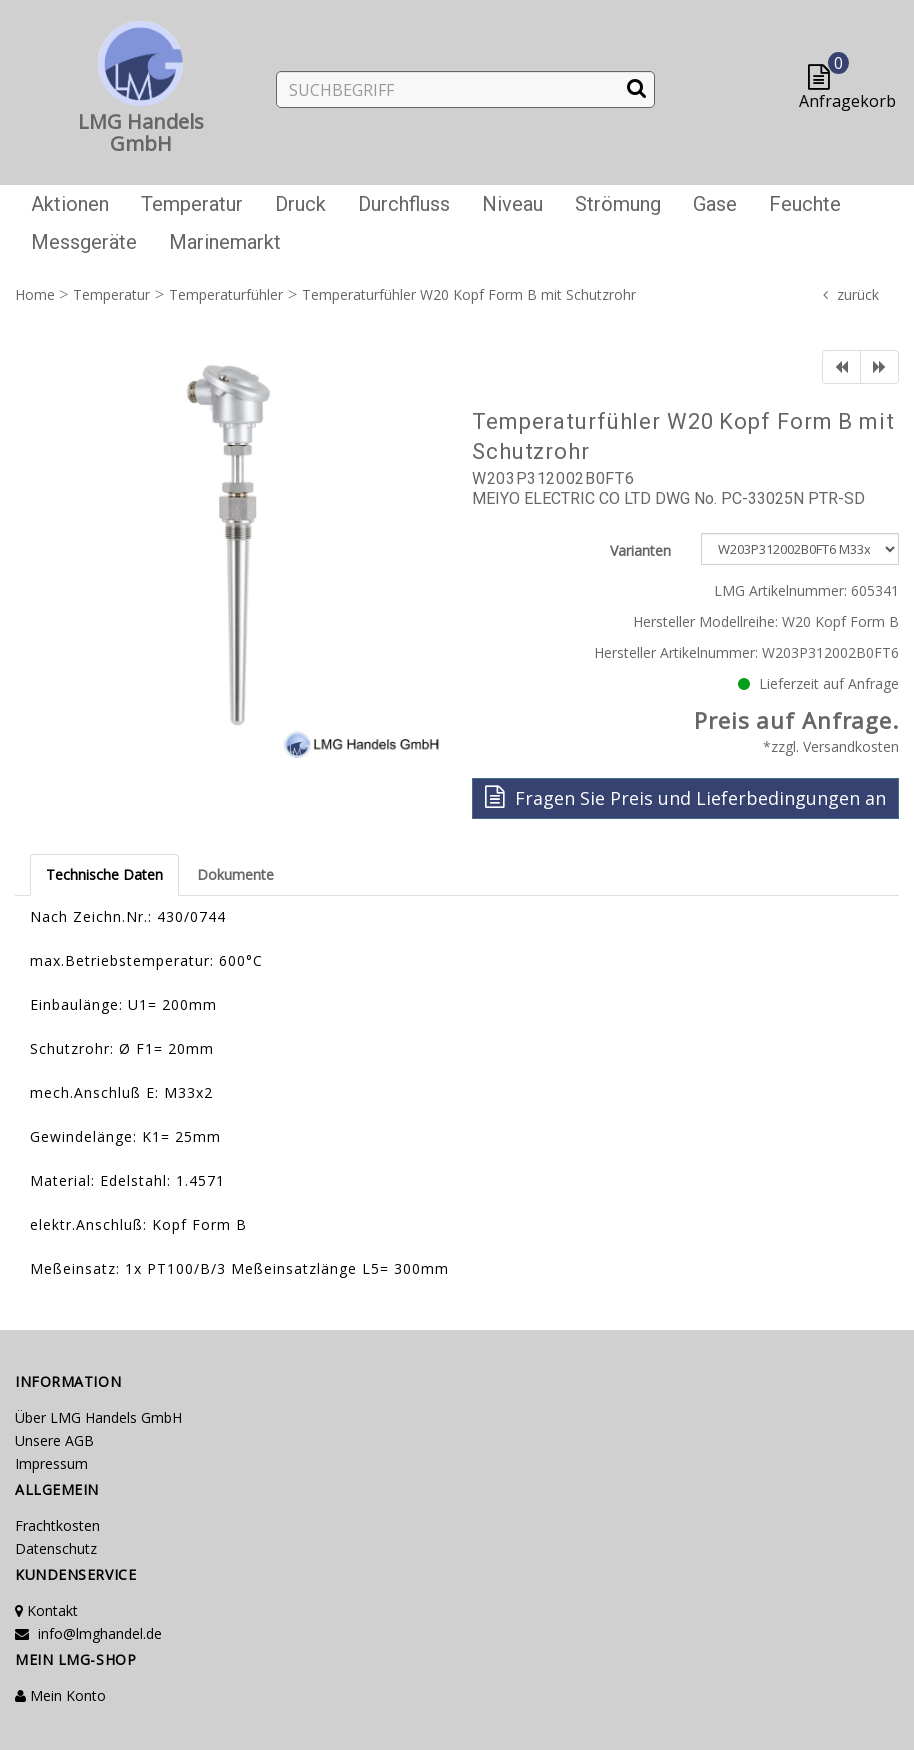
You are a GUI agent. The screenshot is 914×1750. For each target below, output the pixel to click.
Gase (715, 204)
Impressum (51, 1463)
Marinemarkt (225, 242)
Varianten (640, 550)
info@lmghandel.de (88, 1633)
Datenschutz (56, 1548)
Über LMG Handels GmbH (98, 1417)
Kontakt (46, 1610)
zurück (858, 294)
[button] (823, 78)
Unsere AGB (54, 1440)
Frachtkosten (57, 1525)
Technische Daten (104, 874)
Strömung (618, 204)
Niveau (512, 204)
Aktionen (70, 204)
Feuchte (805, 204)
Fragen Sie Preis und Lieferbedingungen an (685, 797)
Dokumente (235, 874)
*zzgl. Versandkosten (831, 746)
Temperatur (192, 204)
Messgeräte (84, 242)
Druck (300, 204)
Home (35, 294)
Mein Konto (60, 1695)
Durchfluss (404, 204)
